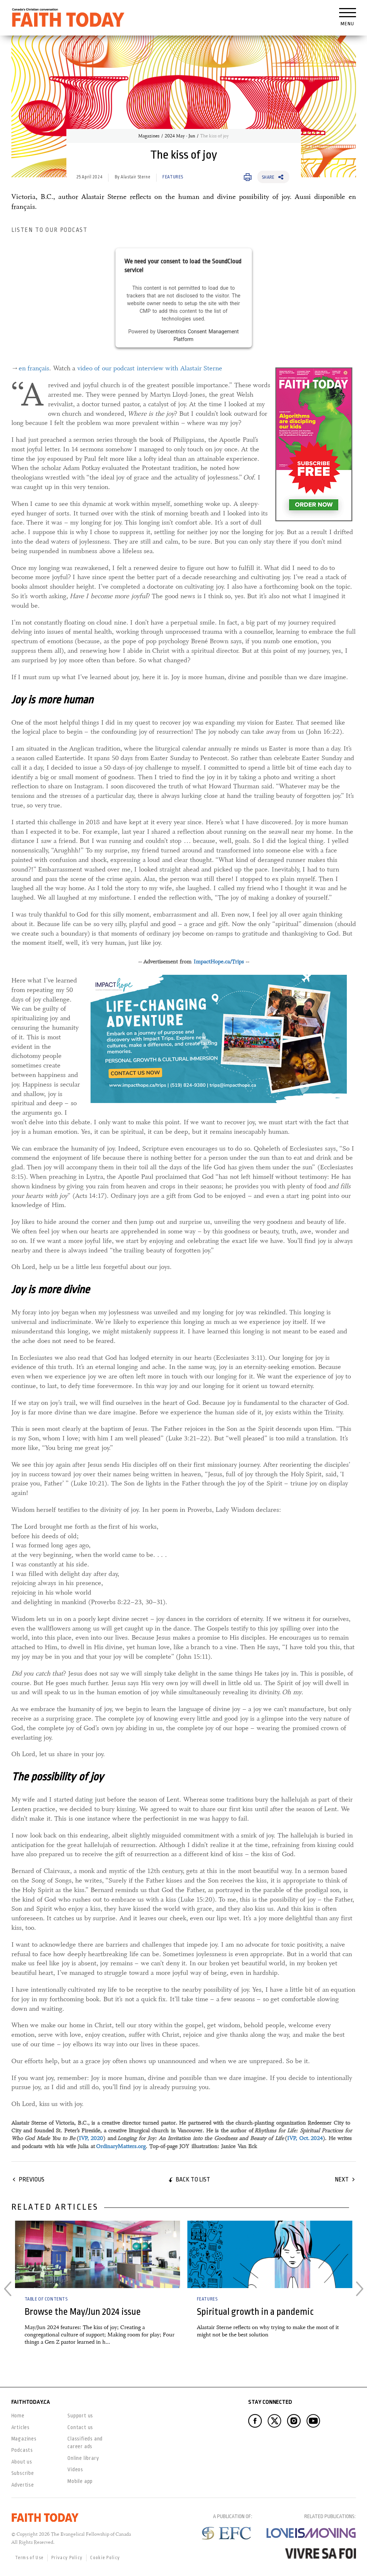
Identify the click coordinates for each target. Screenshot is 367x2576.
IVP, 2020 (91, 2138)
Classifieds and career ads (85, 2442)
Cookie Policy (105, 2557)
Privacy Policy (66, 2557)
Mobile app (80, 2481)
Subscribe (22, 2473)
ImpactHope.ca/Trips (219, 961)
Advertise (22, 2485)
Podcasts (22, 2450)
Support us (80, 2415)
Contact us (80, 2427)
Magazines (148, 136)
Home (18, 2415)
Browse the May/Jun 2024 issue (83, 2311)
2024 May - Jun (180, 136)
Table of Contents (46, 2299)
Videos (75, 2469)
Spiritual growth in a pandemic (255, 2311)
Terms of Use (29, 2557)
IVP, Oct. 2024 (305, 2138)
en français (34, 368)
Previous (31, 2179)
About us (21, 2462)
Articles (20, 2427)
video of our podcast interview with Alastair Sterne (150, 368)
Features (172, 176)
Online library (83, 2458)
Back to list (193, 2179)
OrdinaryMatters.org (121, 2146)
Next (342, 2179)
